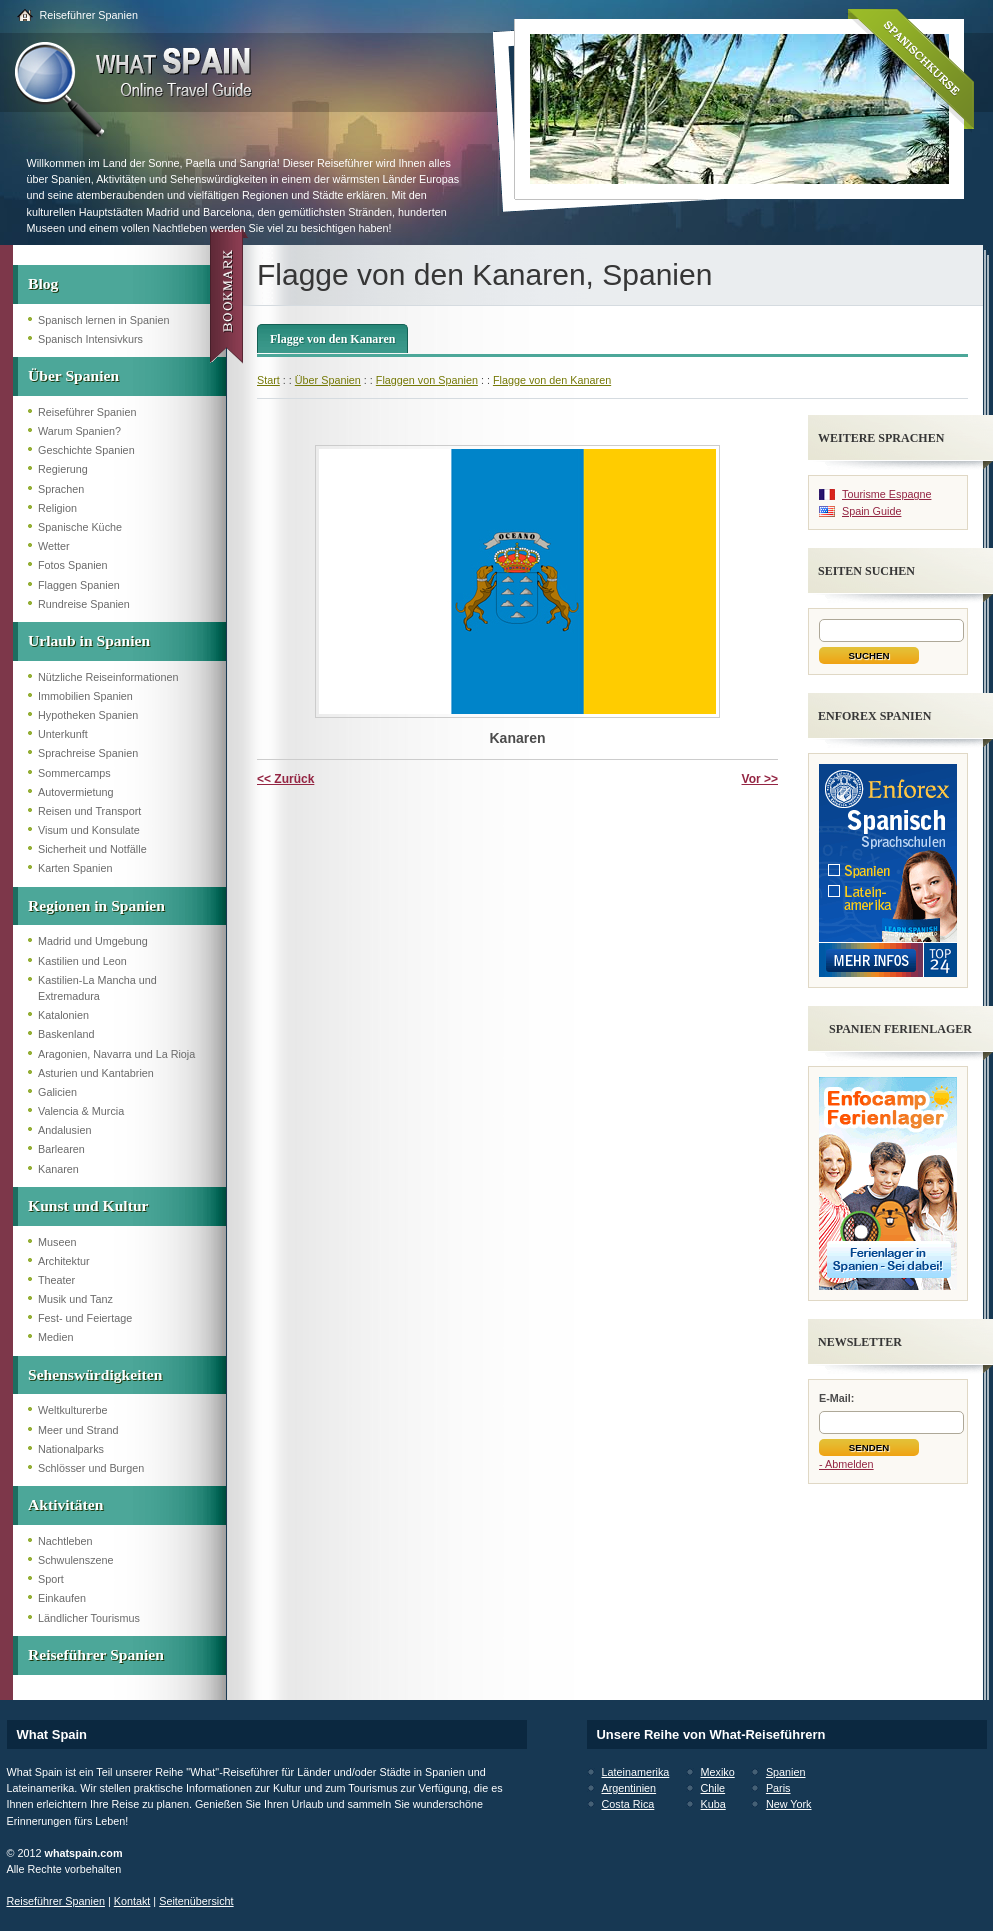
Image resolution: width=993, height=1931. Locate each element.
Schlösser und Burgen (91, 1468)
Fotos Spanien (73, 565)
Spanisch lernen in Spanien (103, 320)
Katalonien (63, 1015)
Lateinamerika (636, 1772)
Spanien (786, 1772)
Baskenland (66, 1034)
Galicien (57, 1092)
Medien (55, 1337)
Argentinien (629, 1788)
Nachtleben (65, 1541)
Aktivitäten (65, 1504)
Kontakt (132, 1901)
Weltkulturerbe (72, 1410)
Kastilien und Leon (82, 961)
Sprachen (61, 489)
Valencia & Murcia (81, 1111)
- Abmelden (846, 1464)
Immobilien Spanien (85, 696)
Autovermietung (76, 792)
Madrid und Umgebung (93, 941)
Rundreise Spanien (84, 604)
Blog (43, 283)
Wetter (54, 546)
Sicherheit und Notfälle (92, 849)
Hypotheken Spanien (88, 715)
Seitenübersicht (196, 1901)
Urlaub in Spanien (89, 640)
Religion (57, 508)
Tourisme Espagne (886, 494)
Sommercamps (74, 773)
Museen (57, 1242)
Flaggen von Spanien (427, 380)
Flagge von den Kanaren (332, 339)
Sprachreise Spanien (88, 753)
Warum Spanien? (79, 431)
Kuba (713, 1804)
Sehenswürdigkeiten (95, 1374)
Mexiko (718, 1772)
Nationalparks (71, 1449)
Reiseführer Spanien (89, 15)
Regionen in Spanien (96, 905)
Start (268, 380)
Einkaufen (62, 1598)
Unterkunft (63, 734)
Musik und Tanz (75, 1299)
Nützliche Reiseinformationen (108, 677)
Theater (56, 1280)
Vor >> (760, 779)
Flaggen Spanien (79, 585)
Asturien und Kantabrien (96, 1073)
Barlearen (61, 1149)
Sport (51, 1579)
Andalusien (64, 1130)
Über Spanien (73, 375)
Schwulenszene (76, 1560)
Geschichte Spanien (86, 450)
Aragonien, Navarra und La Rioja (116, 1054)
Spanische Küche (80, 527)
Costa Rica (628, 1804)
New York (789, 1804)
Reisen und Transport (89, 811)
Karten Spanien (75, 868)
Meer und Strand (78, 1430)
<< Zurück (285, 779)
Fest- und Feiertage (85, 1318)
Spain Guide (871, 511)
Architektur (64, 1261)
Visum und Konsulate (89, 830)
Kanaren (58, 1169)
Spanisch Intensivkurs (90, 339)
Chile (713, 1788)
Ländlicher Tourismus (89, 1618)
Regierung (63, 469)
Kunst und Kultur (88, 1205)
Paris (778, 1788)
